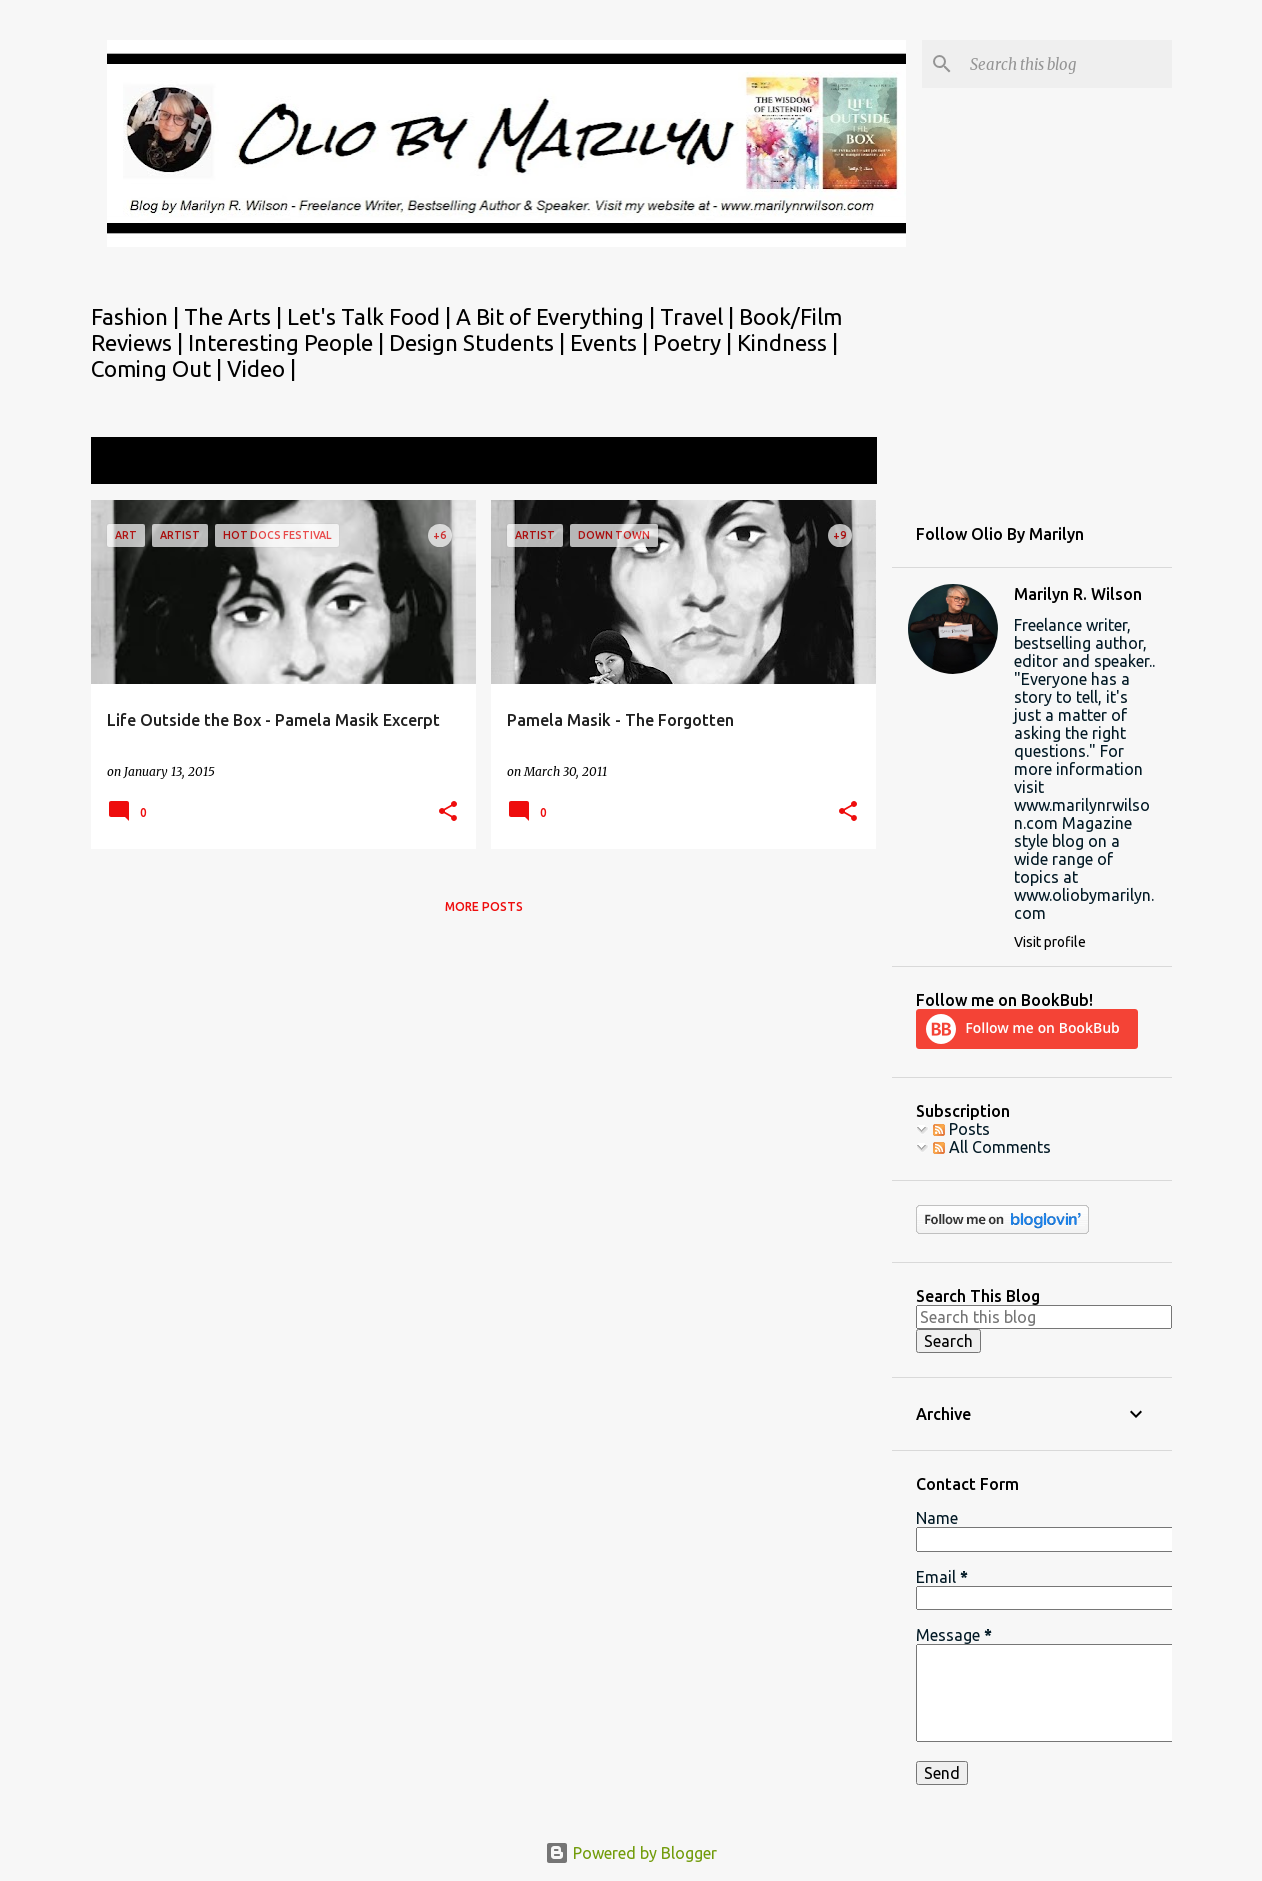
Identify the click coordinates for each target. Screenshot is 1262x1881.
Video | (261, 368)
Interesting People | (288, 342)
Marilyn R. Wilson (1078, 594)
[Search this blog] (1067, 64)
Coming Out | (159, 368)
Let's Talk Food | (371, 316)
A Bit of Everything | (558, 316)
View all (835, 462)
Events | (611, 342)
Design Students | (479, 342)
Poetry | (695, 342)
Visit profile (1050, 942)
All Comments (992, 1147)
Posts (961, 1129)
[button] (448, 812)
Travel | (699, 316)
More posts (484, 906)
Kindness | (787, 342)
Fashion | (137, 316)
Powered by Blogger (631, 1853)
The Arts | (235, 316)
